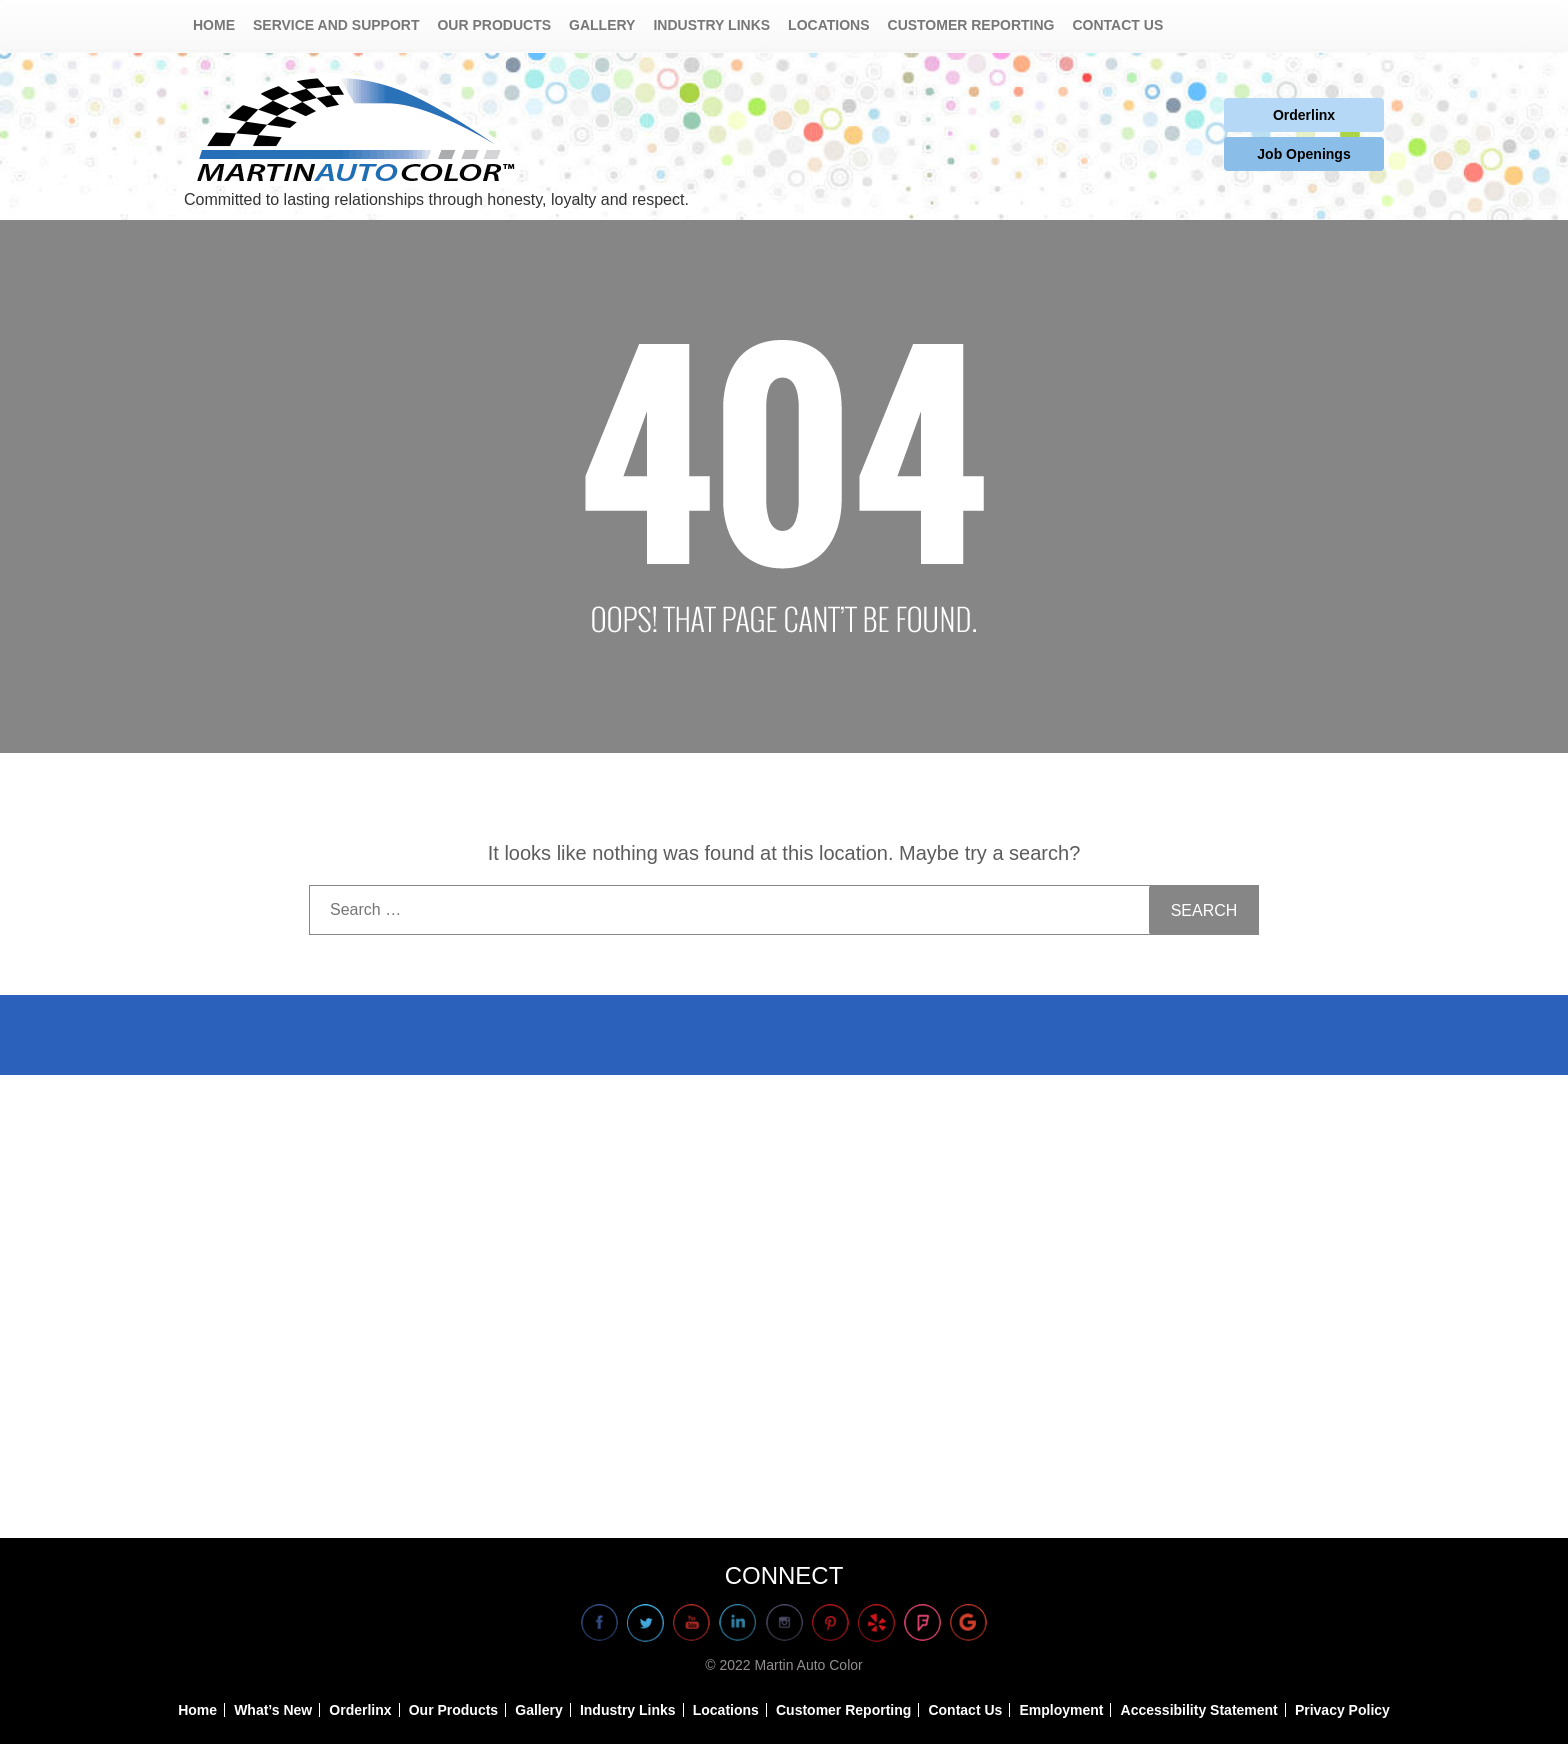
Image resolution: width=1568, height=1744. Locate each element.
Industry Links (711, 25)
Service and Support (336, 25)
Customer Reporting (971, 25)
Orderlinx (1304, 115)
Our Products (494, 25)
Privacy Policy (1342, 1710)
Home (214, 25)
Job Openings (1303, 154)
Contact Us (1118, 25)
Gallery (602, 25)
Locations (828, 25)
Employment (1061, 1710)
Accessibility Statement (1199, 1710)
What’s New (273, 1710)
